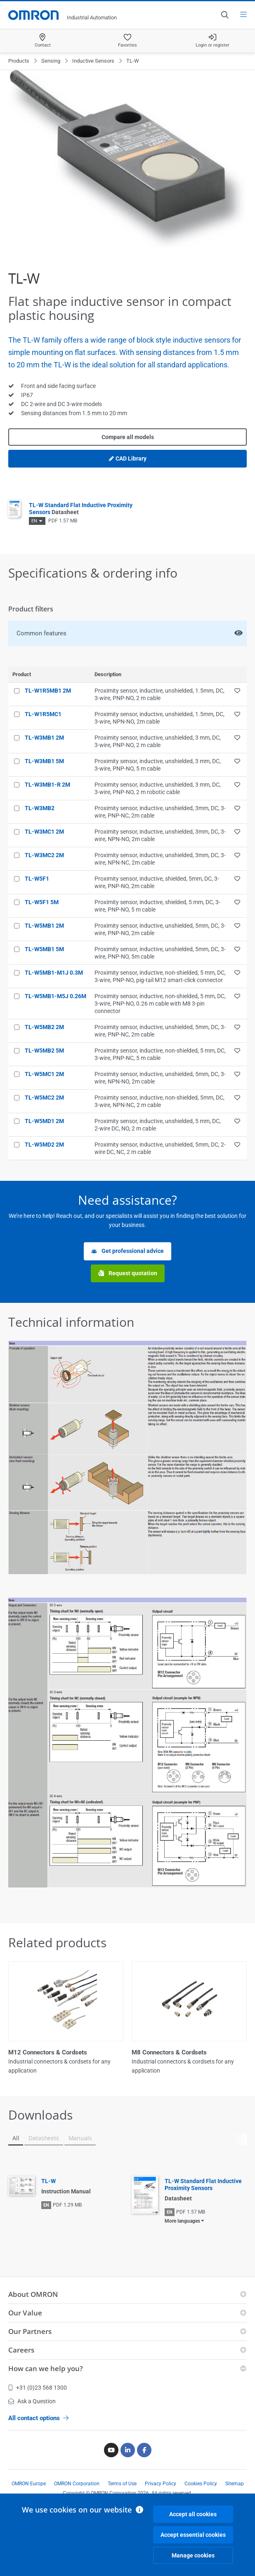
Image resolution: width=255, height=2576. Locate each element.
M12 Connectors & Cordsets (47, 2052)
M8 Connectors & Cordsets (169, 2052)
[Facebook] (144, 2450)
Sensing (50, 61)
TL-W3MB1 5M (44, 761)
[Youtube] (111, 2450)
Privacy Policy (160, 2484)
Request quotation (127, 1273)
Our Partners (30, 2331)
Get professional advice (127, 1251)
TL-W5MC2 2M (44, 1097)
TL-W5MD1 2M (44, 1121)
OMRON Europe (29, 2484)
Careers (21, 2350)
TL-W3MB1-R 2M (47, 784)
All (15, 2138)
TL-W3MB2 (39, 808)
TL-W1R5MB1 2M (48, 690)
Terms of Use (122, 2484)
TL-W (48, 2181)
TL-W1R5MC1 (43, 714)
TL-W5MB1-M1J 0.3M (54, 972)
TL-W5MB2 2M (44, 1027)
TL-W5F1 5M (42, 902)
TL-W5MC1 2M (44, 1074)
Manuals (80, 2138)
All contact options (38, 2418)
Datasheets (43, 2138)
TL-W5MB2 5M (44, 1050)
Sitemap (234, 2484)
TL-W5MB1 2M (44, 925)
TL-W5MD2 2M (44, 1144)
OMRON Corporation (76, 2484)
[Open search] (224, 15)
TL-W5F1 (37, 878)
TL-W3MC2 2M (44, 855)
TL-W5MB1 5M (44, 949)
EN (34, 521)
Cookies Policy (200, 2484)
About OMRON (33, 2294)
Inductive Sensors (93, 61)
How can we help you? (45, 2368)
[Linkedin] (127, 2450)
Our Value (25, 2312)
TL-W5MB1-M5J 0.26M (55, 996)
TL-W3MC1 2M (44, 831)
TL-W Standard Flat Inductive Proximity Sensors (203, 2184)
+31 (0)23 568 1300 (37, 2387)
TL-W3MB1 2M (44, 737)
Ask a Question (32, 2401)
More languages (182, 2221)
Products (18, 61)
